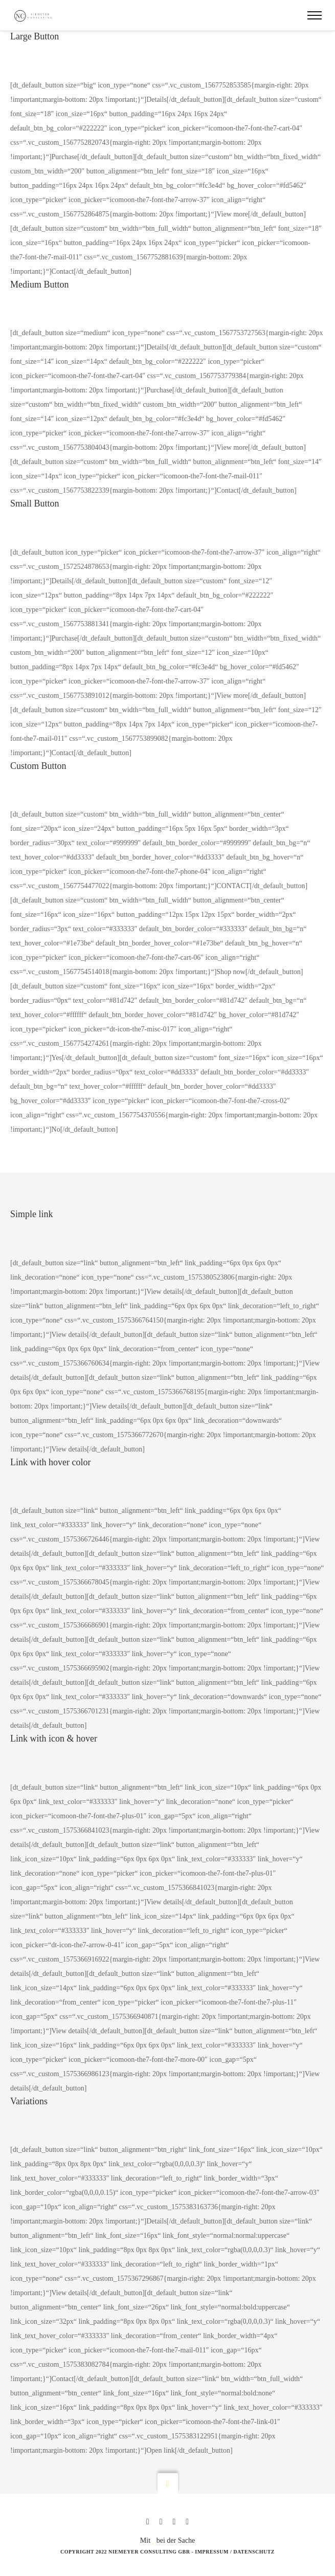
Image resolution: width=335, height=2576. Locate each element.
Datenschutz (254, 2552)
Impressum (212, 2552)
